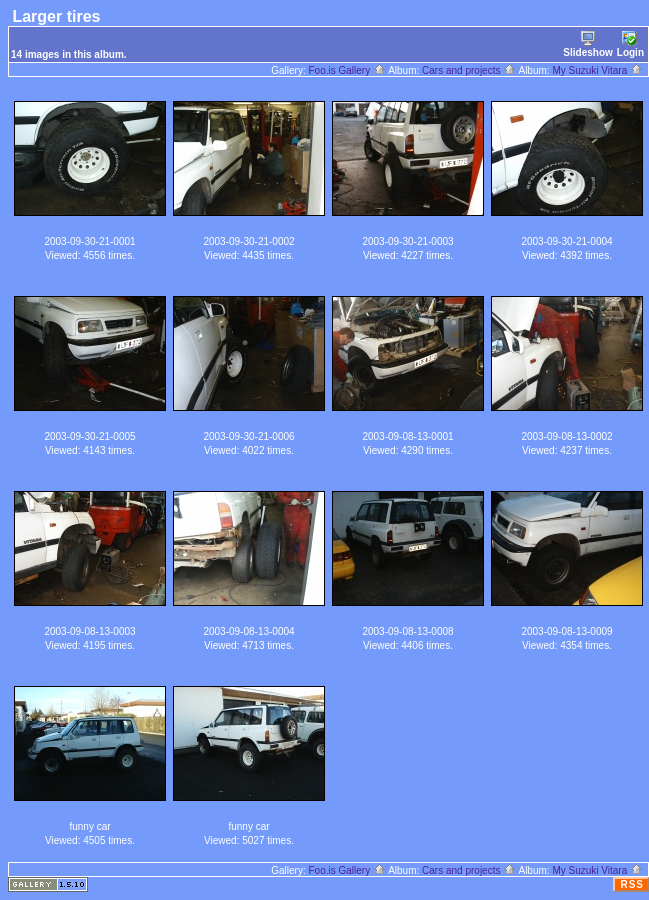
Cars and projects (469, 70)
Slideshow (587, 44)
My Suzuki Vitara (597, 70)
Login (630, 44)
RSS (632, 884)
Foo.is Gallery (346, 70)
